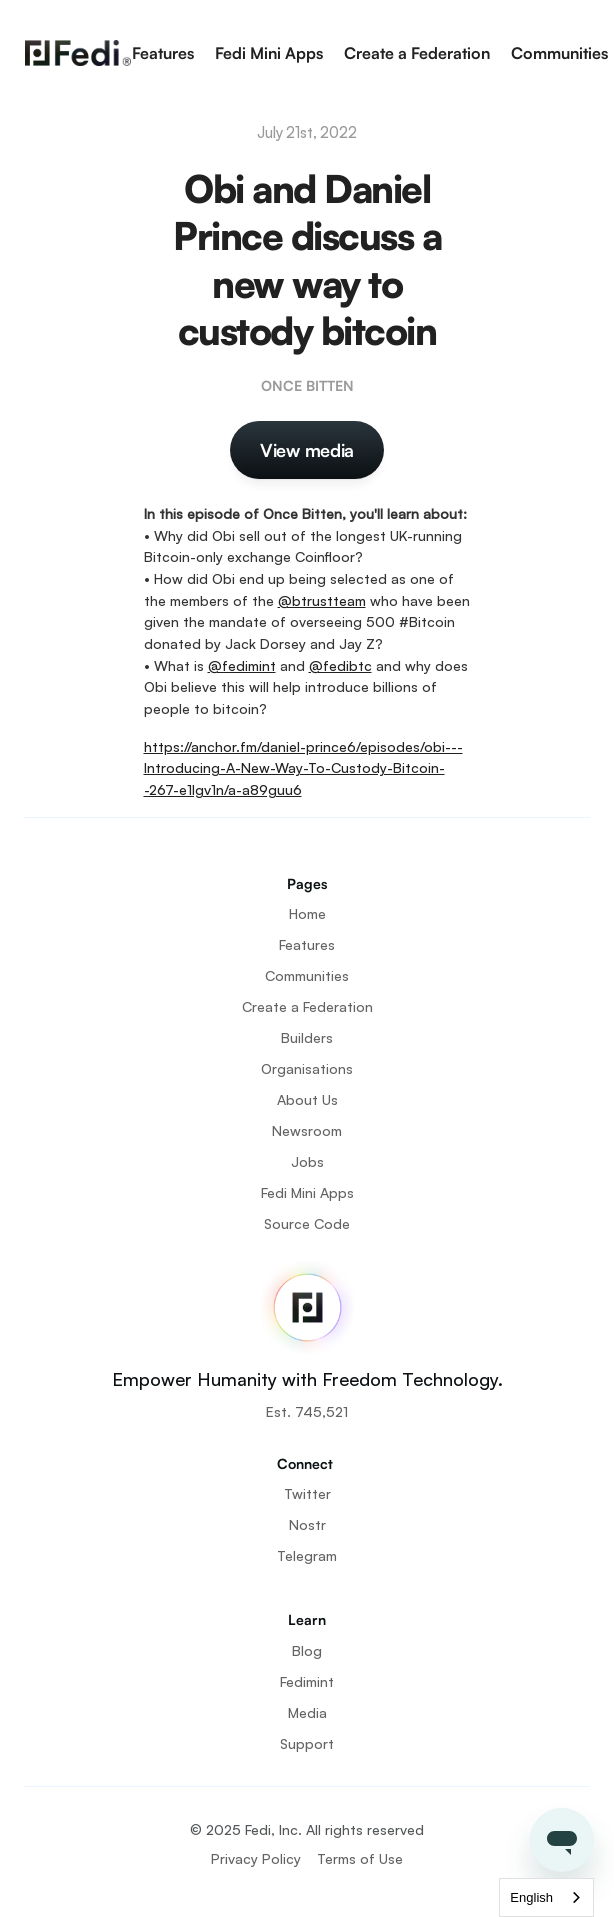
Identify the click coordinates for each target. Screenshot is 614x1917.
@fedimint (242, 665)
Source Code (307, 1223)
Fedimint (307, 1681)
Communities (559, 53)
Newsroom (307, 1130)
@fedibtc (340, 665)
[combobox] (546, 1897)
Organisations (307, 1068)
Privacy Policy (256, 1858)
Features (163, 53)
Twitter (307, 1493)
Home (307, 913)
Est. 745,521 (307, 1411)
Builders (307, 1037)
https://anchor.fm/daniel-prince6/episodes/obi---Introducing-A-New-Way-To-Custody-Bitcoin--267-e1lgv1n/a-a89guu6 (303, 768)
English (531, 1897)
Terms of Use (360, 1858)
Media (307, 1712)
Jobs (307, 1161)
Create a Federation (417, 53)
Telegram (307, 1555)
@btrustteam (322, 600)
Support (307, 1743)
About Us (307, 1099)
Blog (307, 1650)
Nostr (307, 1524)
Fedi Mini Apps (269, 53)
